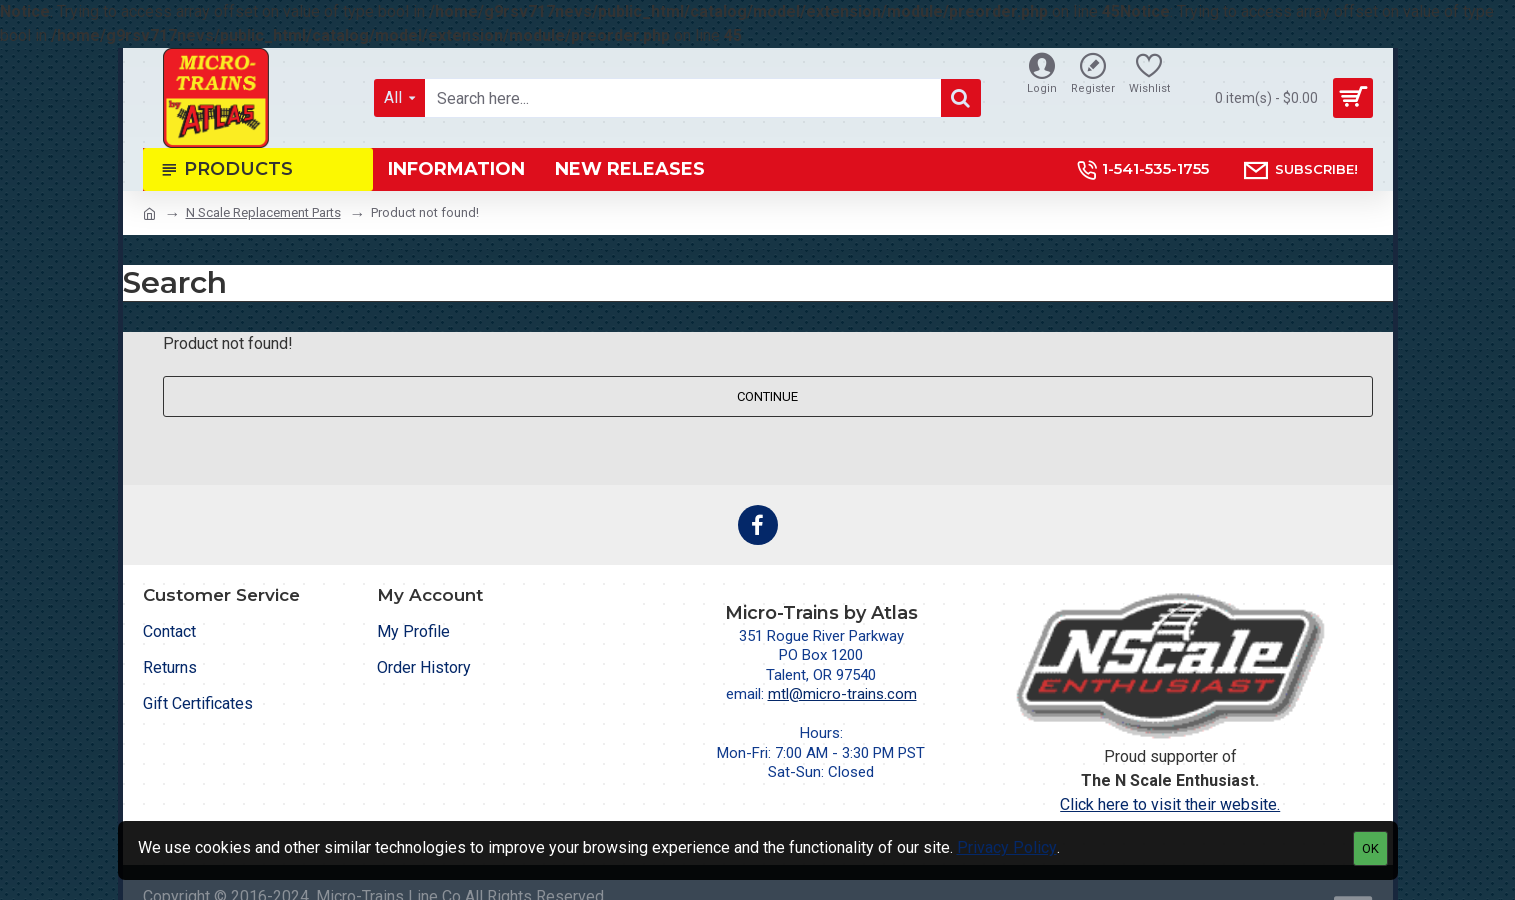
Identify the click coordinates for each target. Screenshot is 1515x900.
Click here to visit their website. (1170, 804)
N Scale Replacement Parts (263, 212)
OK (1370, 848)
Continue (767, 396)
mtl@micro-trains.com (842, 694)
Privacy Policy (1007, 847)
